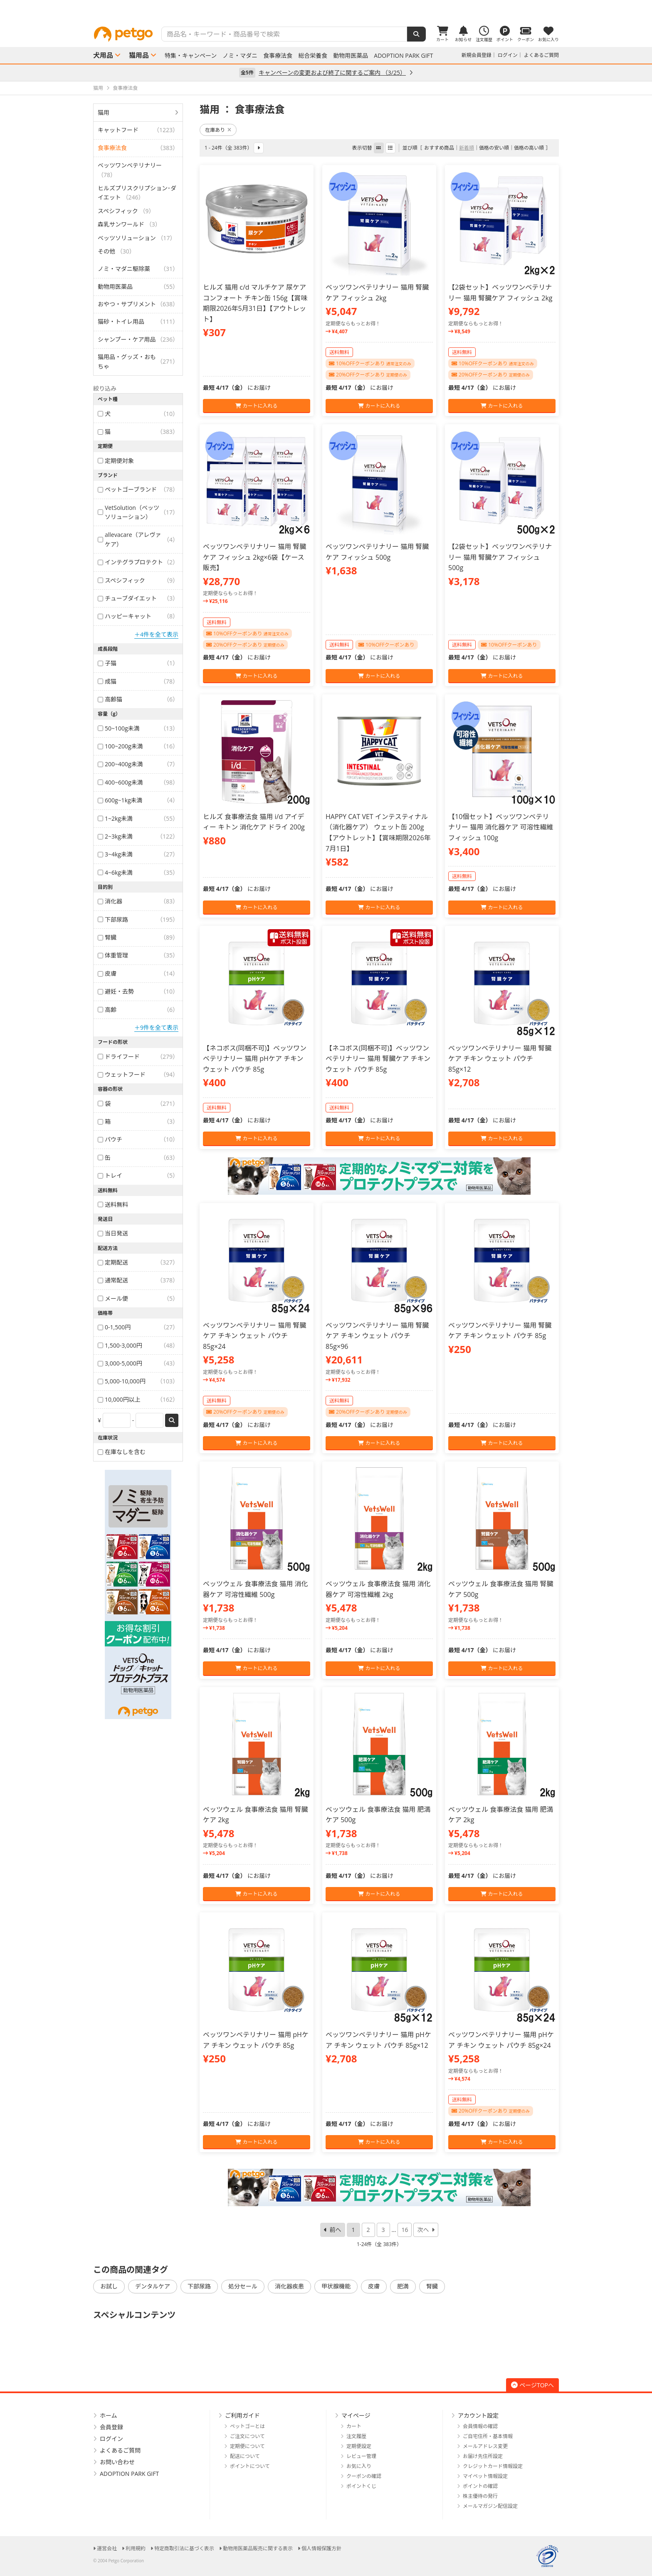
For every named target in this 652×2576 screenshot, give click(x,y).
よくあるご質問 (541, 55)
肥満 (403, 2286)
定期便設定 (358, 2446)
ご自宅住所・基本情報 (488, 2436)
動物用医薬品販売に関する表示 (258, 2548)
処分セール (242, 2286)
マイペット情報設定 (485, 2476)
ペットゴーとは (247, 2426)
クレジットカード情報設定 (493, 2466)
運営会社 (107, 2548)
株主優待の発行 (480, 2496)
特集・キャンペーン (191, 56)
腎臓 (432, 2286)
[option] (326, 10)
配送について (245, 2456)
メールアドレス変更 (485, 2446)
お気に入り (358, 2466)
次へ (423, 2230)
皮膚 (374, 2286)
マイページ (355, 2415)
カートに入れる (256, 405)
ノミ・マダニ (239, 56)
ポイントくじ (361, 2486)
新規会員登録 (476, 55)
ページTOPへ (532, 2385)
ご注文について (247, 2436)
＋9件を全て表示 (156, 1027)
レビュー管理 (361, 2456)
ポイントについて (250, 2466)
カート (353, 2426)
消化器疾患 (289, 2286)
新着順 (466, 147)
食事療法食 (277, 56)
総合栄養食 (312, 56)
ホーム (108, 2415)
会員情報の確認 (480, 2426)
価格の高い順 (529, 147)
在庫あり (218, 129)
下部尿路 (199, 2286)
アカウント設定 (478, 2415)
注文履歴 (356, 2436)
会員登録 (111, 2427)
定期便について (247, 2446)
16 (404, 2230)
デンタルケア (152, 2286)
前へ (335, 2230)
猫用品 (139, 55)
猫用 (103, 112)
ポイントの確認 (480, 2486)
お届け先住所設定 (483, 2456)
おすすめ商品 (439, 147)
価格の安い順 (494, 147)
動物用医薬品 (350, 56)
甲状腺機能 (336, 2286)
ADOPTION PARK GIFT (403, 56)
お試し (109, 2286)
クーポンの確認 (363, 2476)
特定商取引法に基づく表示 (184, 2548)
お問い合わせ (117, 2462)
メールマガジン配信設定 (490, 2506)
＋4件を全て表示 (156, 634)
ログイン (508, 55)
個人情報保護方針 (321, 2548)
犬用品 (103, 55)
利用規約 (136, 2548)
